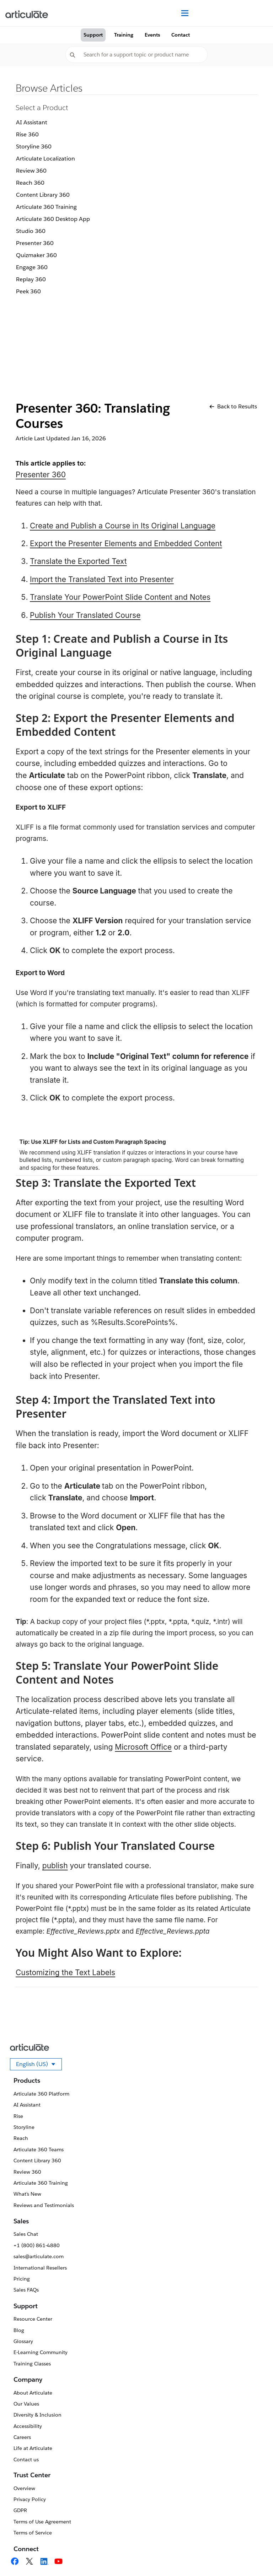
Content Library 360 (43, 195)
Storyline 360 (34, 146)
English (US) (39, 2065)
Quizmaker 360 (36, 255)
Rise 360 (27, 134)
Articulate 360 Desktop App (53, 219)
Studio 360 (31, 231)
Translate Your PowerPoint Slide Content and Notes (120, 597)
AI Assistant (31, 122)
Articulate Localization (45, 158)
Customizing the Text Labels (65, 1972)
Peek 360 (28, 291)
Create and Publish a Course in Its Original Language (122, 525)
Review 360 (31, 170)
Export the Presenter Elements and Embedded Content (126, 543)
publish (55, 1865)
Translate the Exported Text (78, 561)
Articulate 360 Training (46, 207)
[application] (253, 2556)
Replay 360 (31, 279)
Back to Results (233, 406)
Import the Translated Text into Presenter (102, 579)
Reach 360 (30, 182)
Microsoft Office (143, 1747)
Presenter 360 (35, 243)
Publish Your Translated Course (85, 615)
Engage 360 (32, 267)
